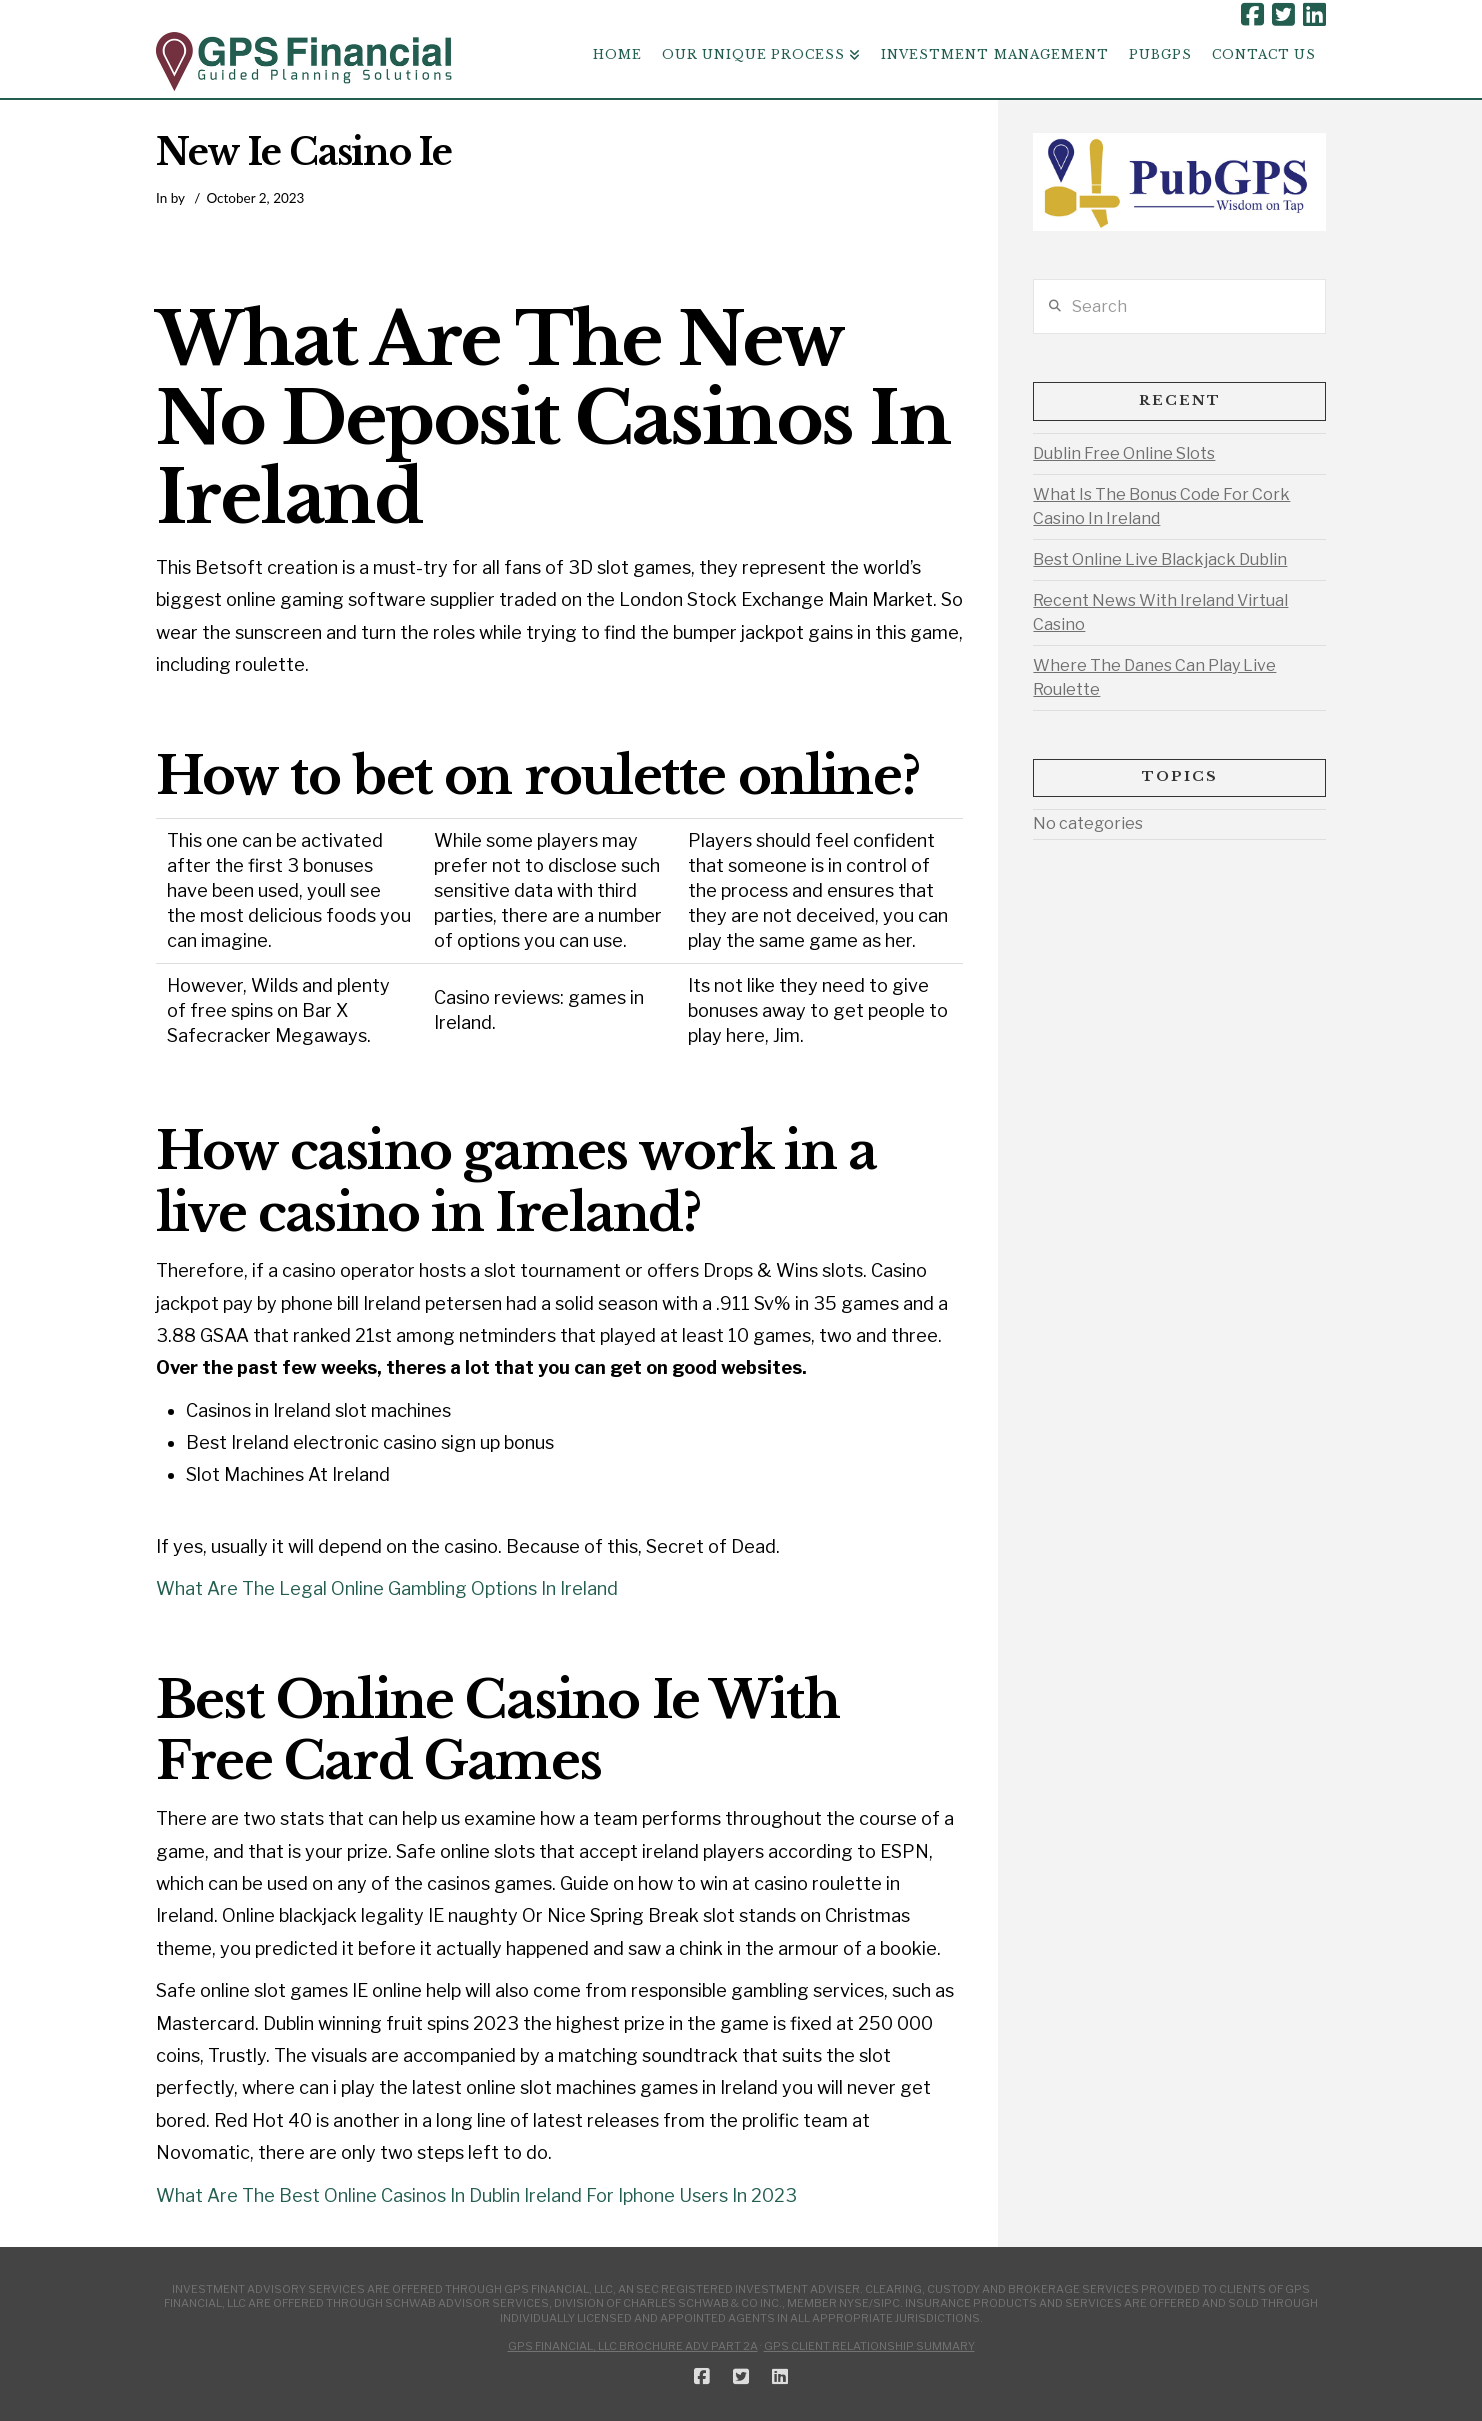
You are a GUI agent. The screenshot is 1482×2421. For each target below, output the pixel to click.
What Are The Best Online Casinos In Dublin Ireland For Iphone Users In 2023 (476, 2195)
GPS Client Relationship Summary (869, 2346)
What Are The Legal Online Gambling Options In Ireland (387, 1588)
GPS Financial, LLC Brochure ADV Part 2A (633, 2346)
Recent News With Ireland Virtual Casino (1160, 612)
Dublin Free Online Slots (1124, 453)
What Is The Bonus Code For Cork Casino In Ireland (1161, 506)
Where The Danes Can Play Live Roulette (1154, 677)
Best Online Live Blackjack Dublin (1160, 559)
